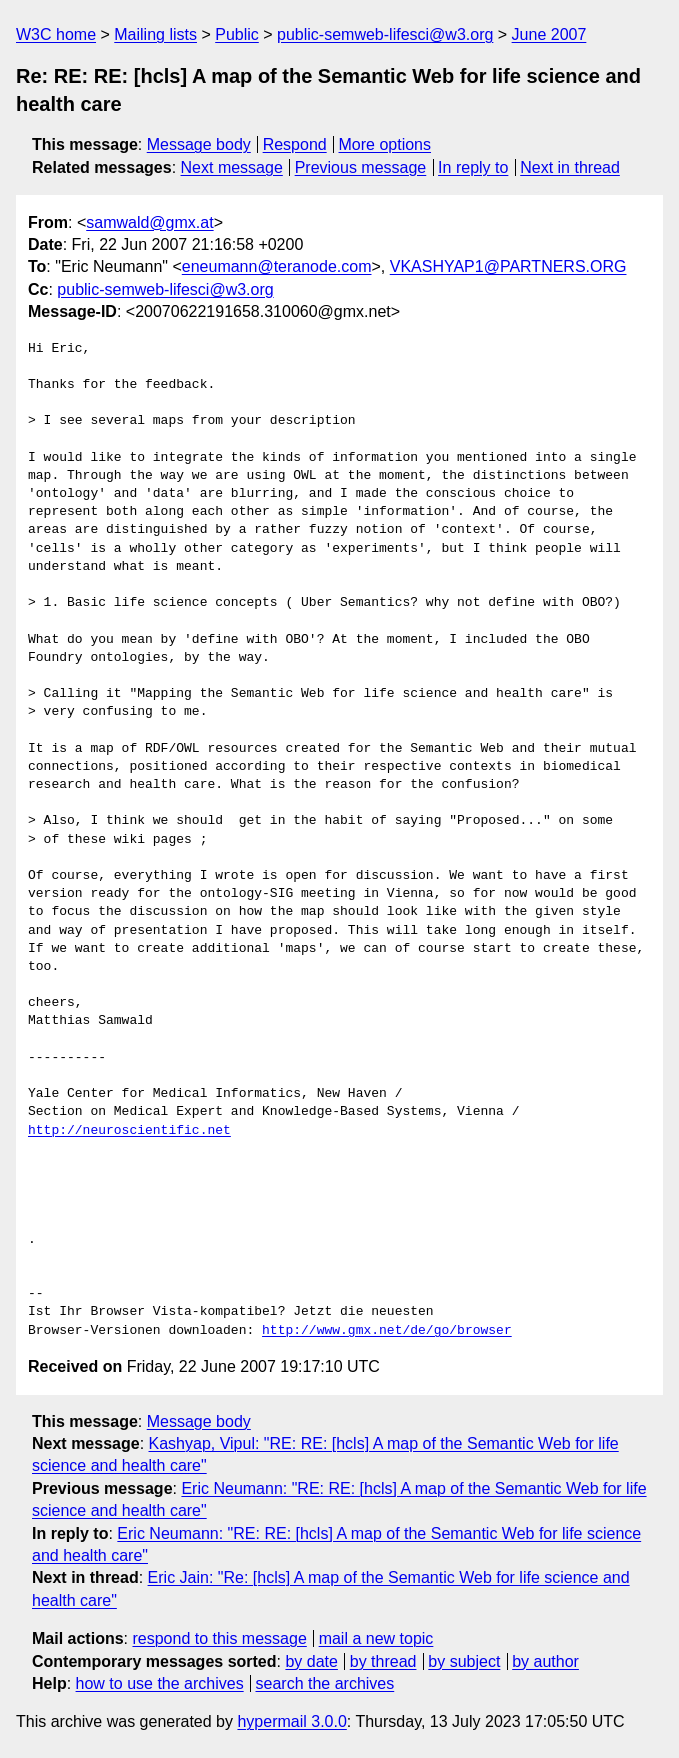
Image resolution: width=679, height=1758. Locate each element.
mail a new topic (376, 1638)
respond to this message (219, 1638)
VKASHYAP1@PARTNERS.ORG (508, 266)
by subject (464, 1661)
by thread (383, 1661)
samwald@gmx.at (149, 222)
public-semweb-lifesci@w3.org (385, 34)
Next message (232, 167)
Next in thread (570, 167)
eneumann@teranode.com (277, 266)
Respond (295, 144)
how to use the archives (160, 1683)
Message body (199, 144)
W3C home (56, 34)
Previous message (361, 167)
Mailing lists (155, 34)
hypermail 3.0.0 (291, 1721)
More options (385, 144)
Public (237, 34)
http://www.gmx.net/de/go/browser (387, 1331)
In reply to (473, 167)
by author (545, 1661)
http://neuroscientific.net (129, 1131)
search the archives (325, 1683)
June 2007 (549, 34)
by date (311, 1661)
